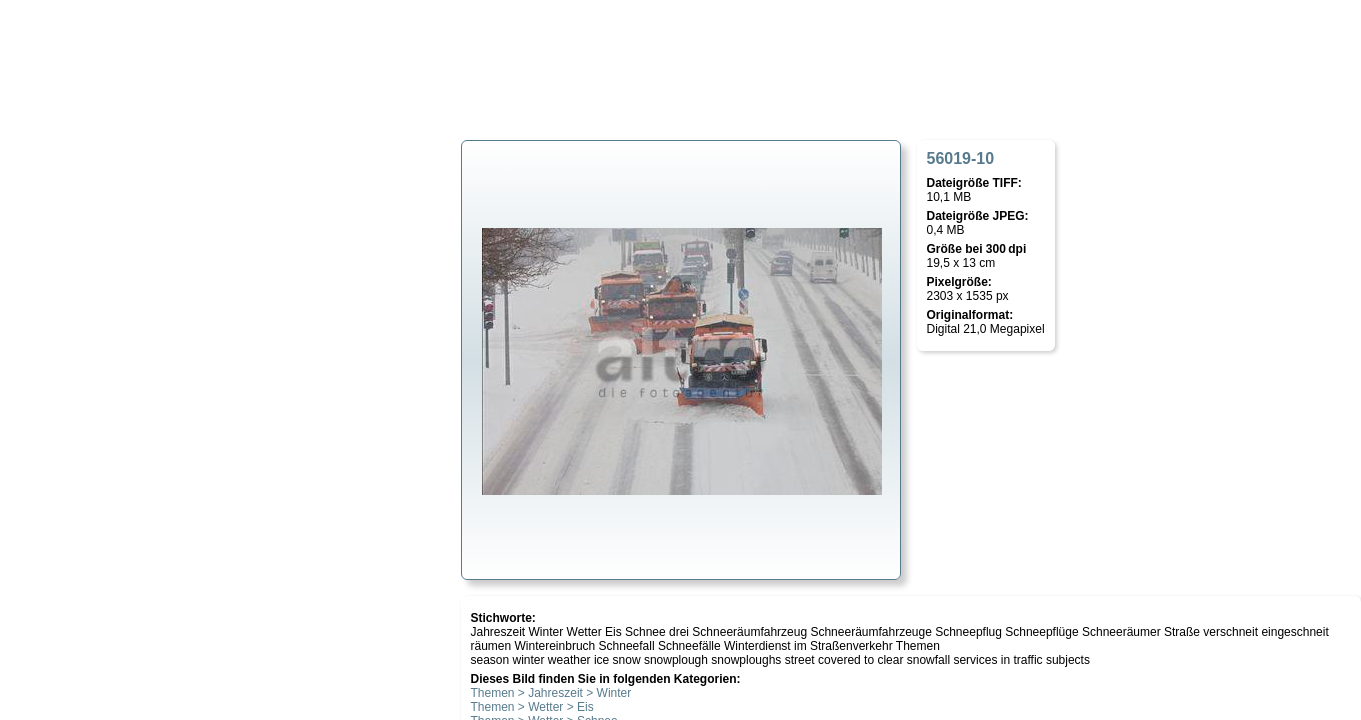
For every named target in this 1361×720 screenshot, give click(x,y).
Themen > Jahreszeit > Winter (551, 693)
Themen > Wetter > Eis (532, 707)
